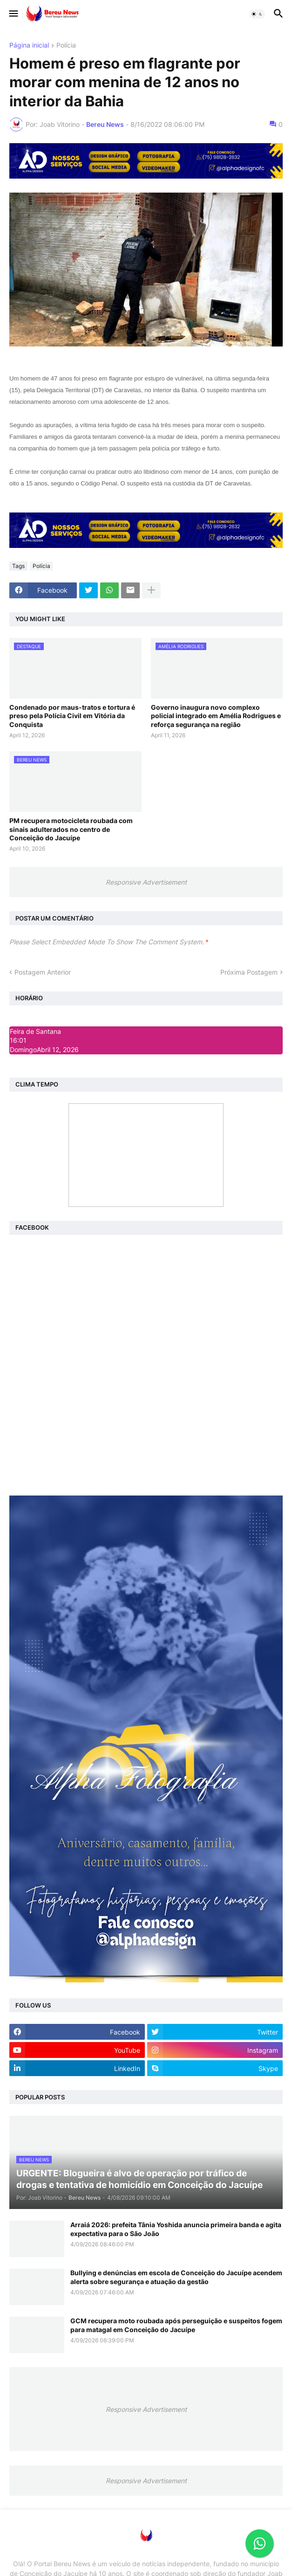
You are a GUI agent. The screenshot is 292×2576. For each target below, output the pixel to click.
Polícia (66, 45)
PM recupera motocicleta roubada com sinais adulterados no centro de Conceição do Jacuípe (71, 829)
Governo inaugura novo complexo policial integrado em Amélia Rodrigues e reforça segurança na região (216, 715)
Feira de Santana (35, 1031)
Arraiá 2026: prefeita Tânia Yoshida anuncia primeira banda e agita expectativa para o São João (175, 2229)
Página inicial (29, 45)
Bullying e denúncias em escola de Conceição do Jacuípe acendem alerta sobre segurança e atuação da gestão (176, 2277)
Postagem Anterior (42, 972)
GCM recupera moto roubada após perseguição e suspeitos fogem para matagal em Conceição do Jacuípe (176, 2325)
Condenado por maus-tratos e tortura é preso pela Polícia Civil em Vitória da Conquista (72, 715)
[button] (13, 14)
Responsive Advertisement (146, 882)
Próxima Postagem (249, 972)
